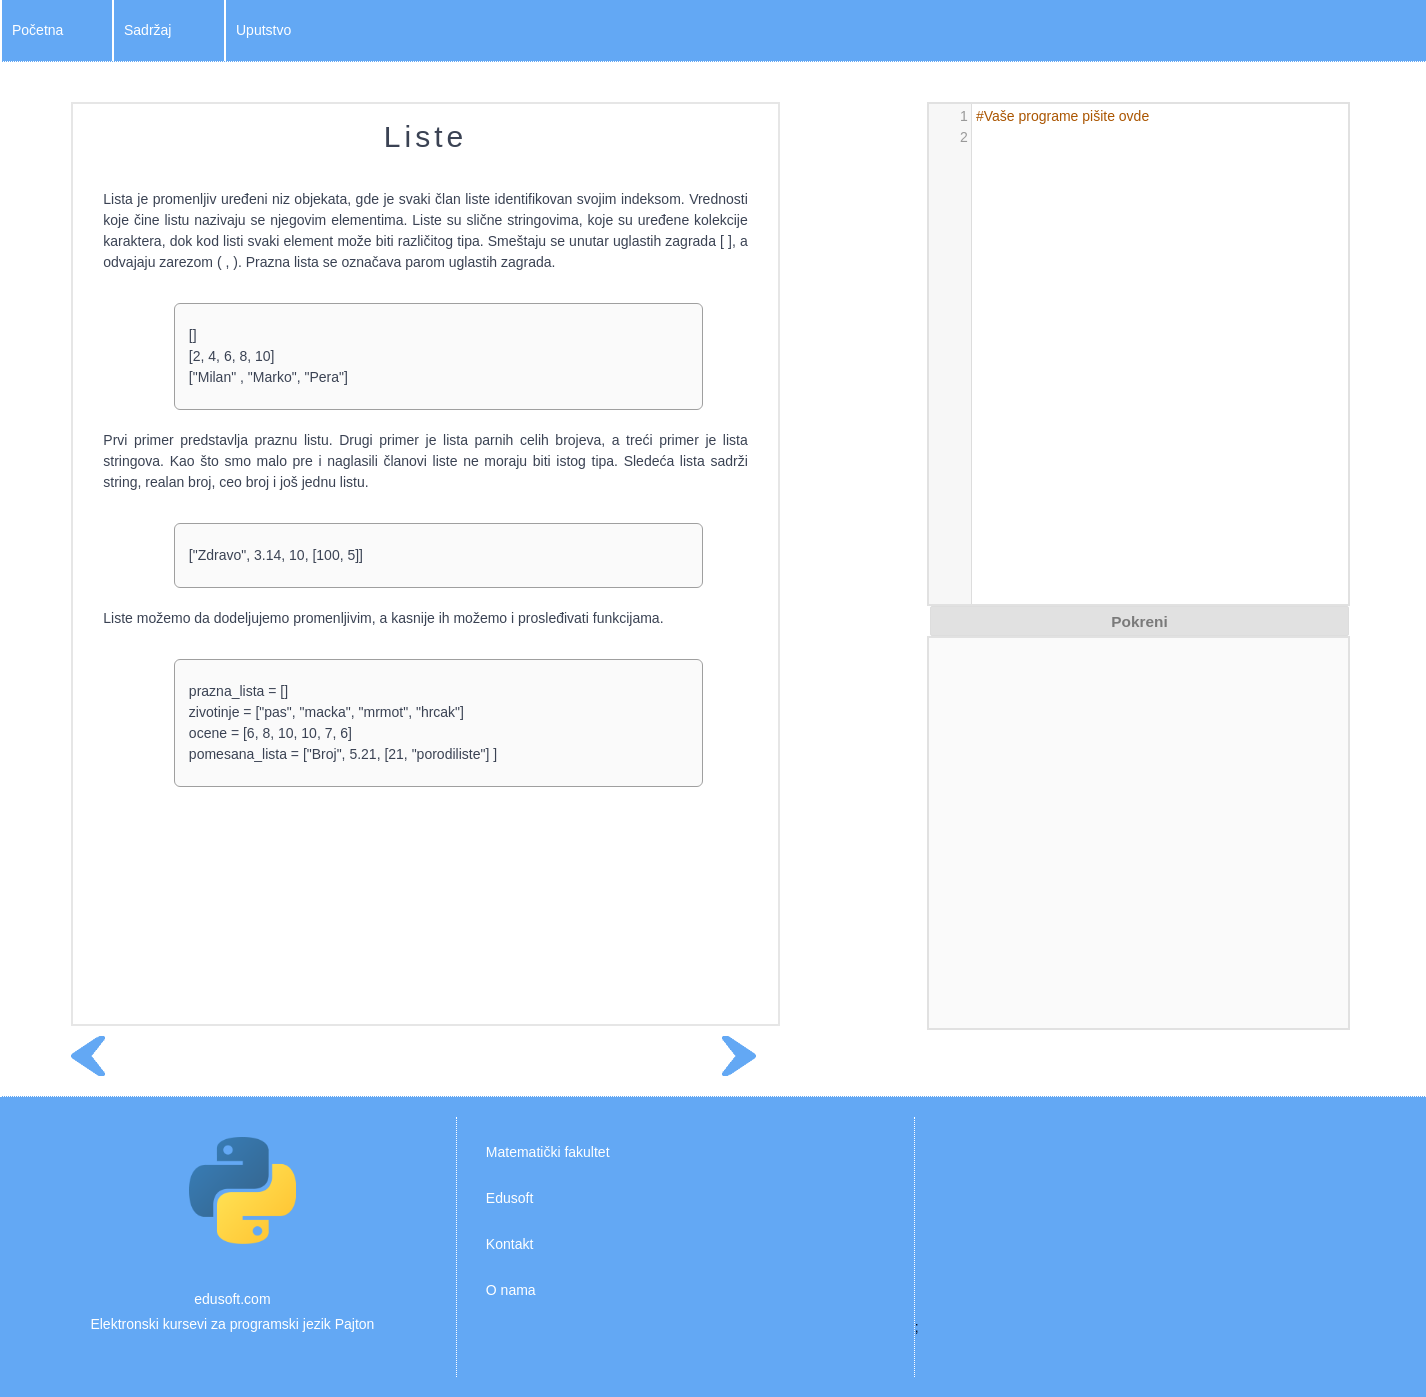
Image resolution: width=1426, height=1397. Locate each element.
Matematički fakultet (548, 1152)
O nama (511, 1290)
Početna (37, 30)
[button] (1139, 621)
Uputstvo (263, 30)
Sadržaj (147, 30)
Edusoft (509, 1198)
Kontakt (509, 1244)
